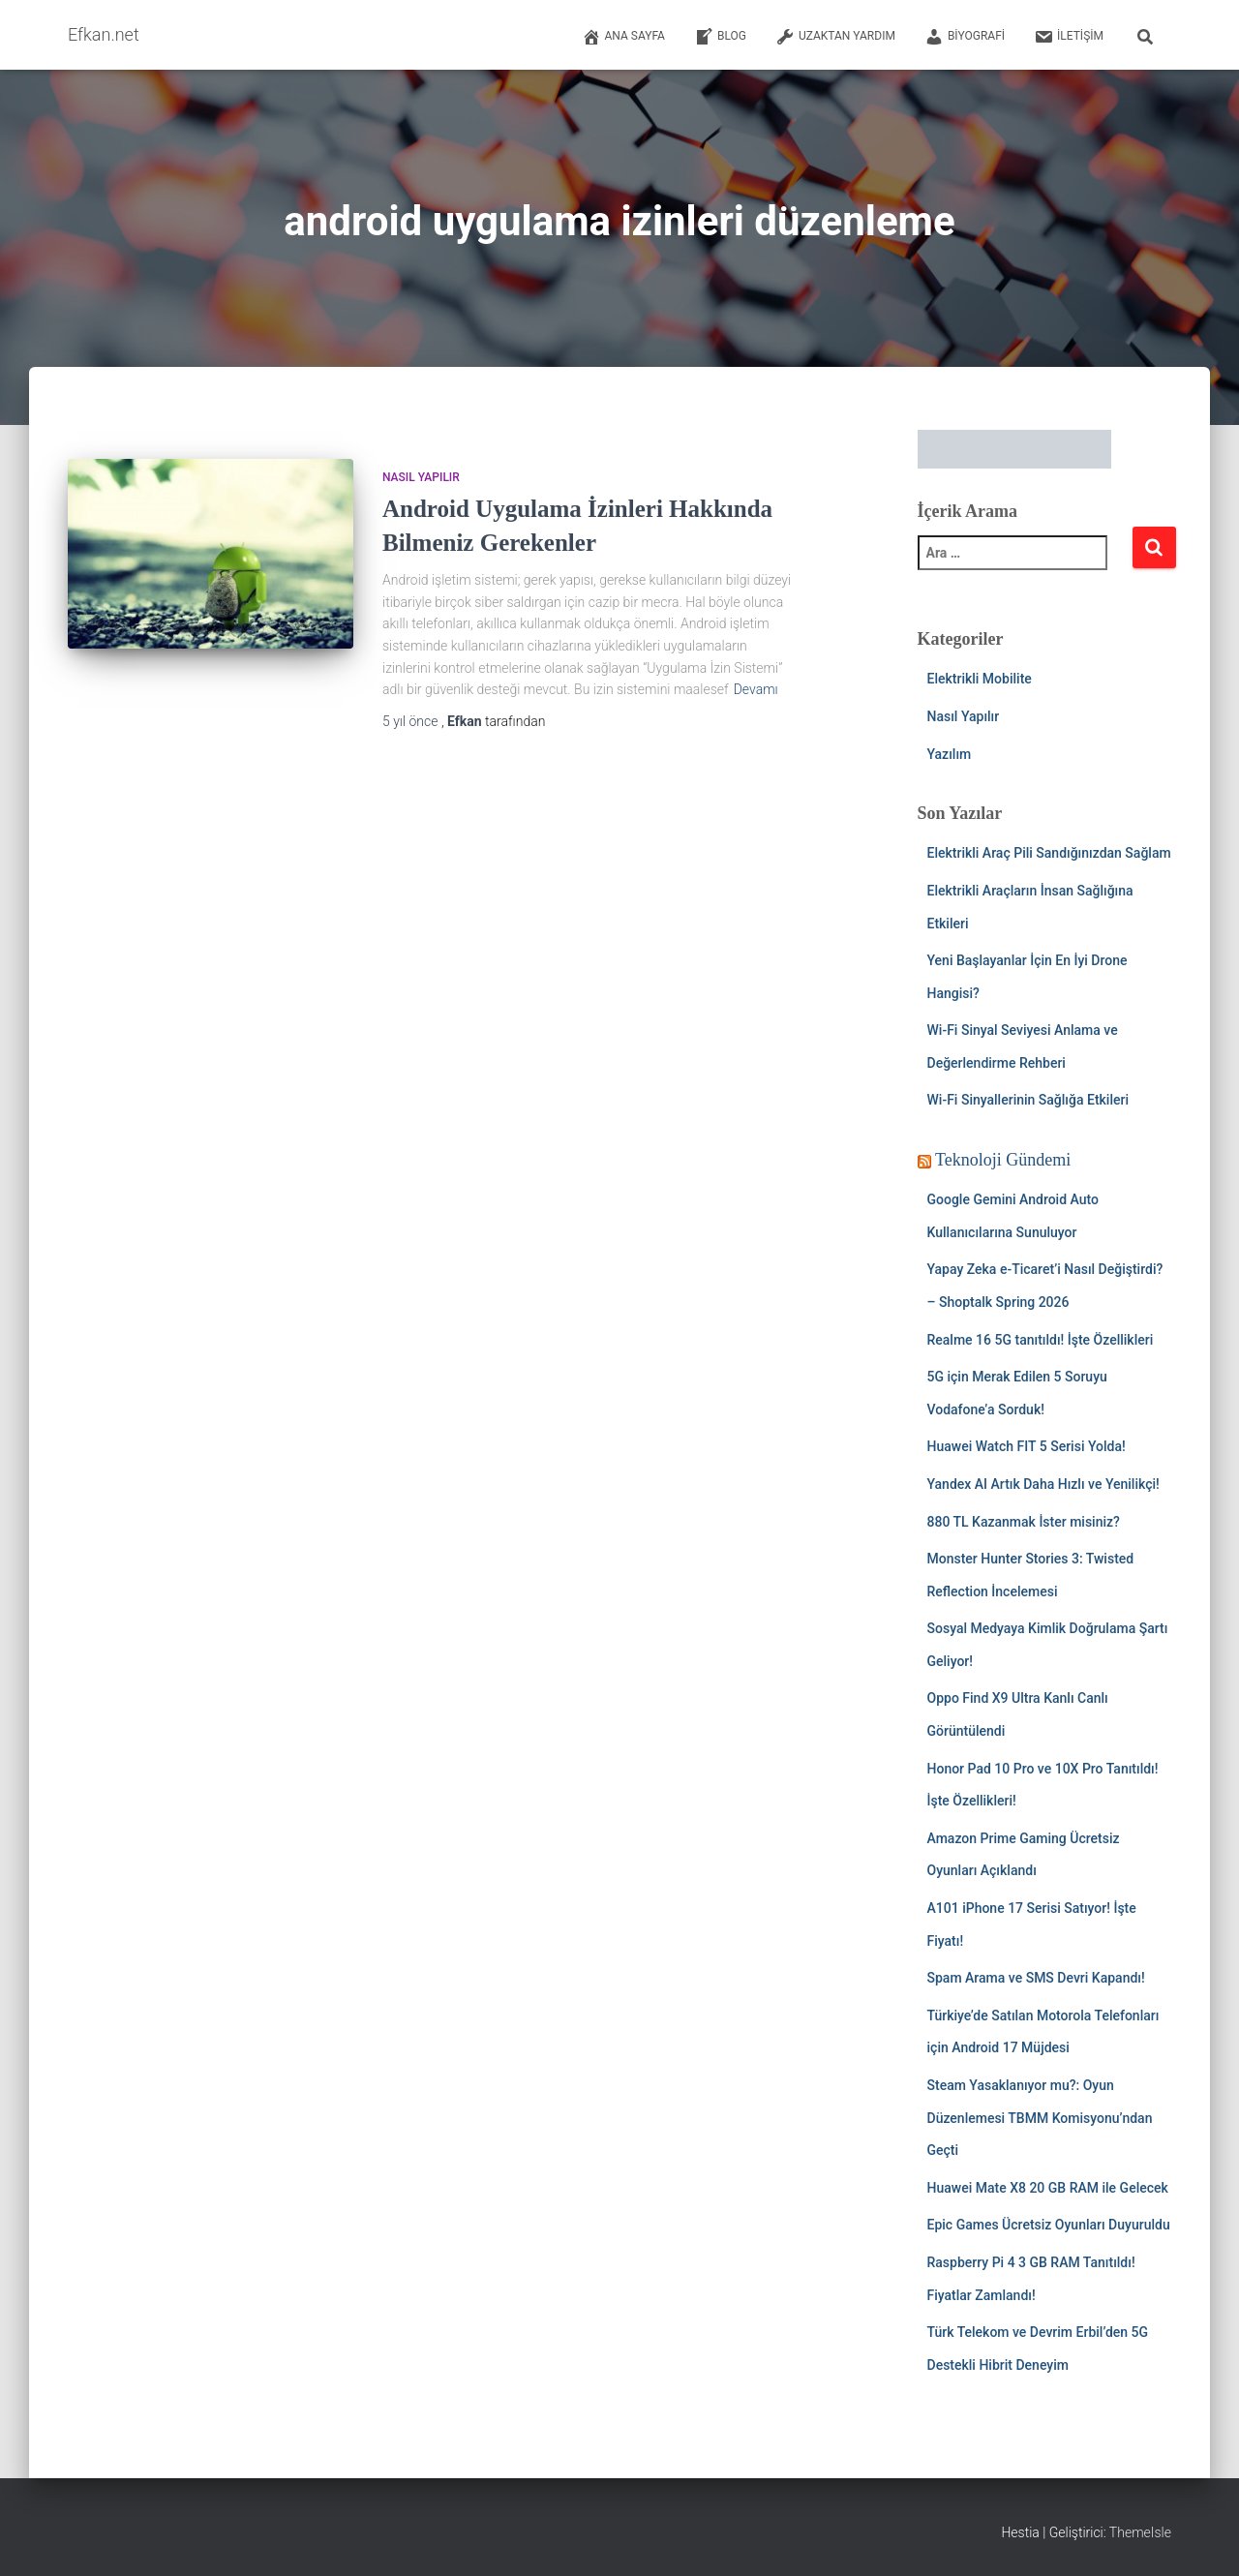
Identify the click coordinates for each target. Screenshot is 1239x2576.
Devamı (756, 689)
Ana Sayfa (623, 36)
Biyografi (964, 36)
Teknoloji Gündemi (1003, 1159)
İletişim (1068, 36)
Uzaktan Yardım (835, 36)
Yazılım (949, 754)
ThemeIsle (1140, 2532)
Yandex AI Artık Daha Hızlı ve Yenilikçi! (1043, 1484)
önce (411, 721)
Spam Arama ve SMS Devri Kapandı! (1036, 1977)
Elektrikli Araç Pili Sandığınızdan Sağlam (1049, 853)
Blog (720, 36)
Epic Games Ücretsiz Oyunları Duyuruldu (1048, 2224)
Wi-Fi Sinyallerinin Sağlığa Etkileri (1028, 1099)
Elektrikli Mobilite (979, 678)
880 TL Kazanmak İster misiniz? (1023, 1522)
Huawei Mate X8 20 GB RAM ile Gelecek (1047, 2188)
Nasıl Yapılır (421, 477)
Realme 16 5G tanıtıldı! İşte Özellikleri (1040, 1340)
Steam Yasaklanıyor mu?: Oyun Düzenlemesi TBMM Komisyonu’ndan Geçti (1040, 2117)
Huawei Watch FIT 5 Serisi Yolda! (1026, 1446)
